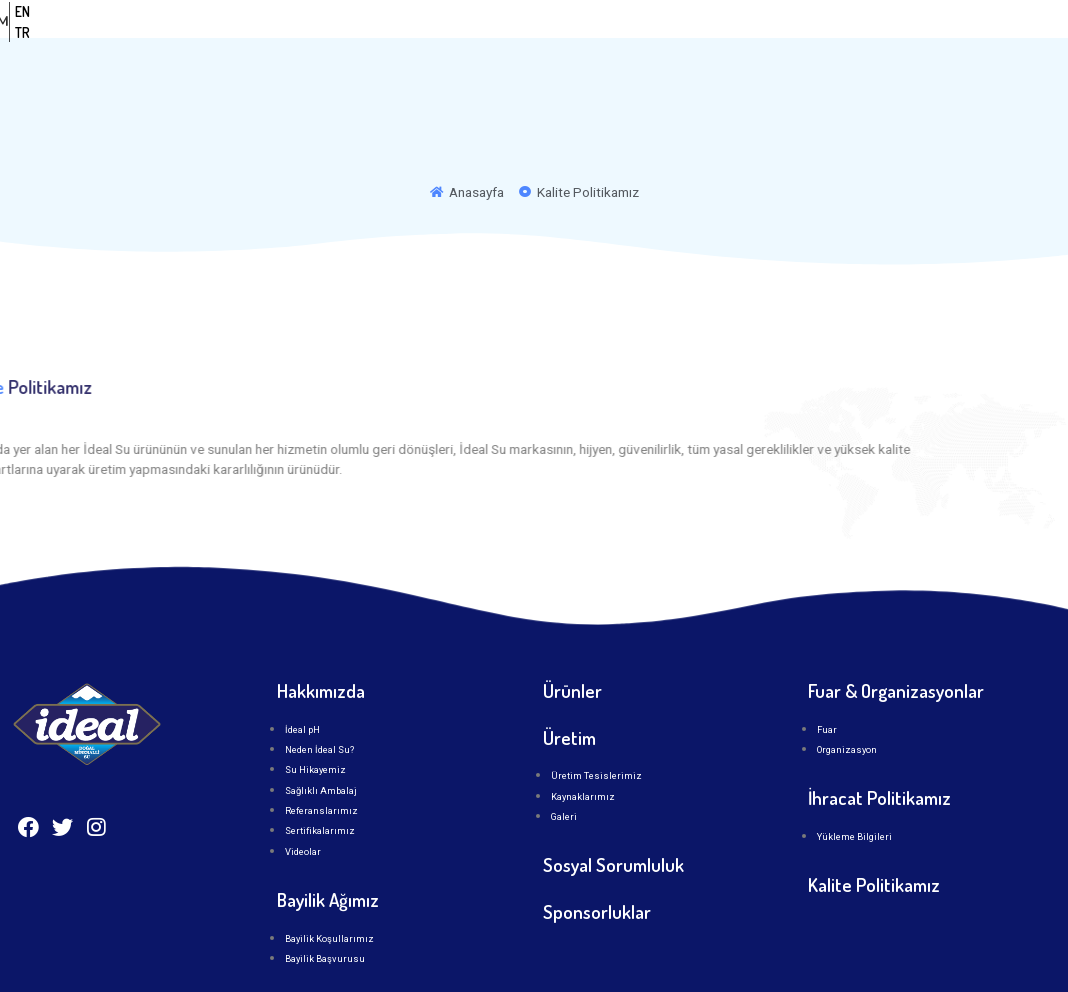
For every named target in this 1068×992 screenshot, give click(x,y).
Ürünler (620, 41)
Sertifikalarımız (320, 779)
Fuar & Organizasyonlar (896, 638)
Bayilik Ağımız (328, 847)
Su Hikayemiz (315, 718)
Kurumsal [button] (511, 41)
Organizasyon (847, 697)
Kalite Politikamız (874, 832)
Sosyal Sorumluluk (613, 813)
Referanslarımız (321, 759)
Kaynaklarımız (583, 744)
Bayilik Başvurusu (325, 906)
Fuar (827, 677)
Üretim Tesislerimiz (596, 724)
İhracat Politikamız (879, 745)
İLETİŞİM (796, 41)
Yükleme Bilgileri (854, 784)
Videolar (303, 799)
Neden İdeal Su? (319, 697)
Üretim (710, 41)
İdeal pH (302, 677)
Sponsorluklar (597, 859)
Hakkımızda (321, 638)
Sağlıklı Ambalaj (321, 738)
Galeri (564, 765)
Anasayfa (397, 41)
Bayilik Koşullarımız (329, 886)
